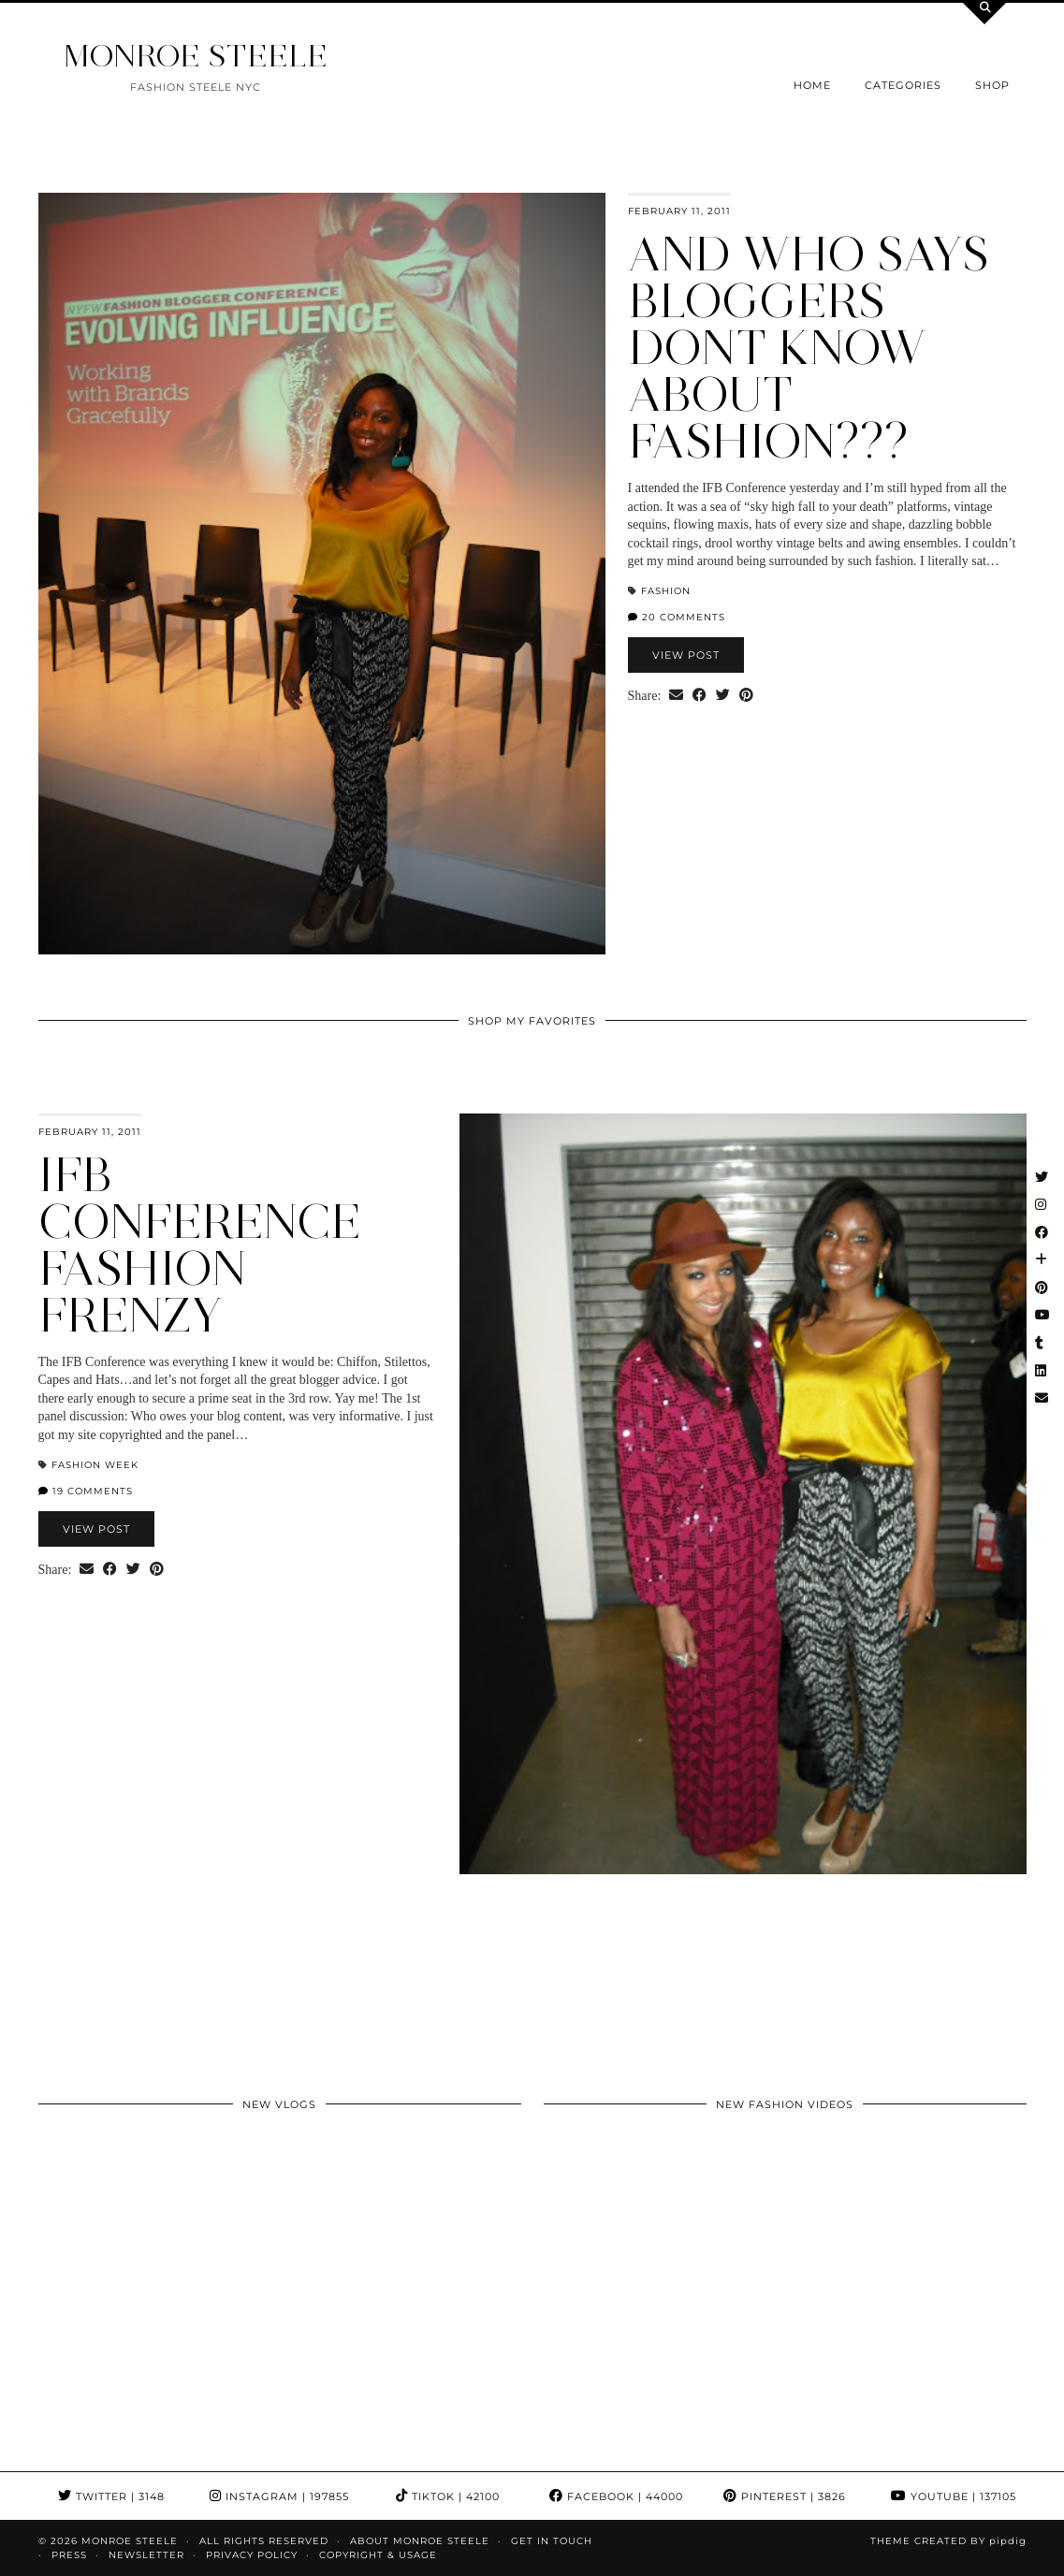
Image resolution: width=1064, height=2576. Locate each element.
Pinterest (784, 2496)
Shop (992, 85)
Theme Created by (948, 2541)
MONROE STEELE (196, 55)
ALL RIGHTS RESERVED (263, 2541)
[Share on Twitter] (723, 696)
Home (812, 85)
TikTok (448, 2496)
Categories (903, 85)
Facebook (616, 2496)
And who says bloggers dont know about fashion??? (808, 348)
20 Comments (676, 617)
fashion (666, 591)
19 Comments (85, 1491)
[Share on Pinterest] (746, 696)
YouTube (953, 2496)
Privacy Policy (252, 2555)
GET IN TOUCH (551, 2541)
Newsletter (146, 2555)
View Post (686, 655)
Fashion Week (94, 1465)
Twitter (111, 2496)
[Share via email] (676, 696)
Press (69, 2555)
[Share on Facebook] (699, 696)
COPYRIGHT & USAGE (378, 2555)
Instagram (279, 2496)
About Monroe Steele (419, 2541)
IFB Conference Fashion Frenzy (199, 1245)
